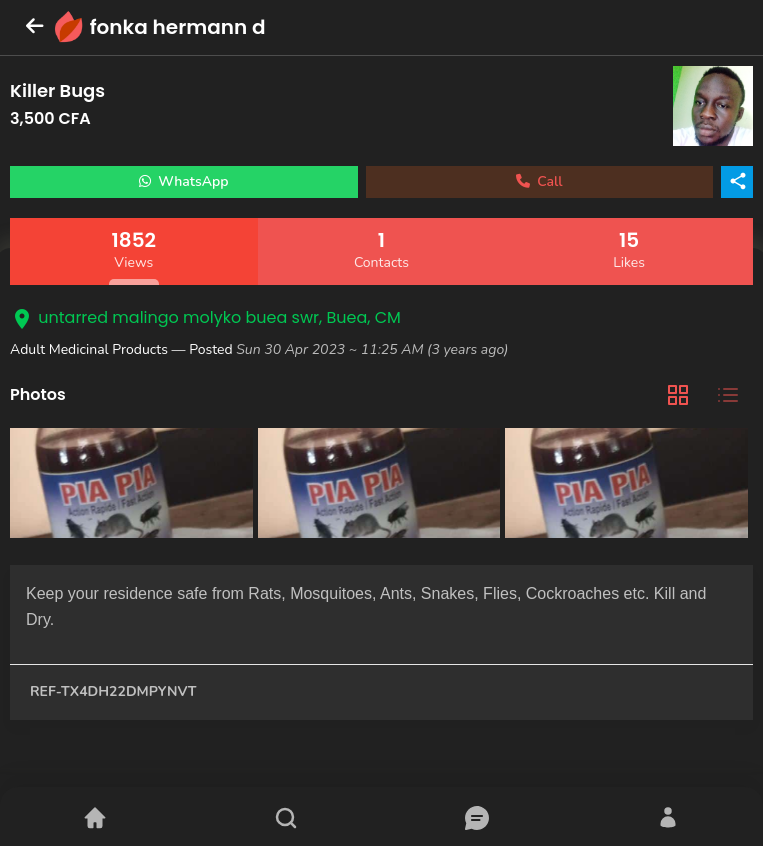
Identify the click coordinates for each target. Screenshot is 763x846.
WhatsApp (184, 181)
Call (539, 181)
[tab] (678, 395)
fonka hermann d (178, 27)
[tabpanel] (381, 485)
